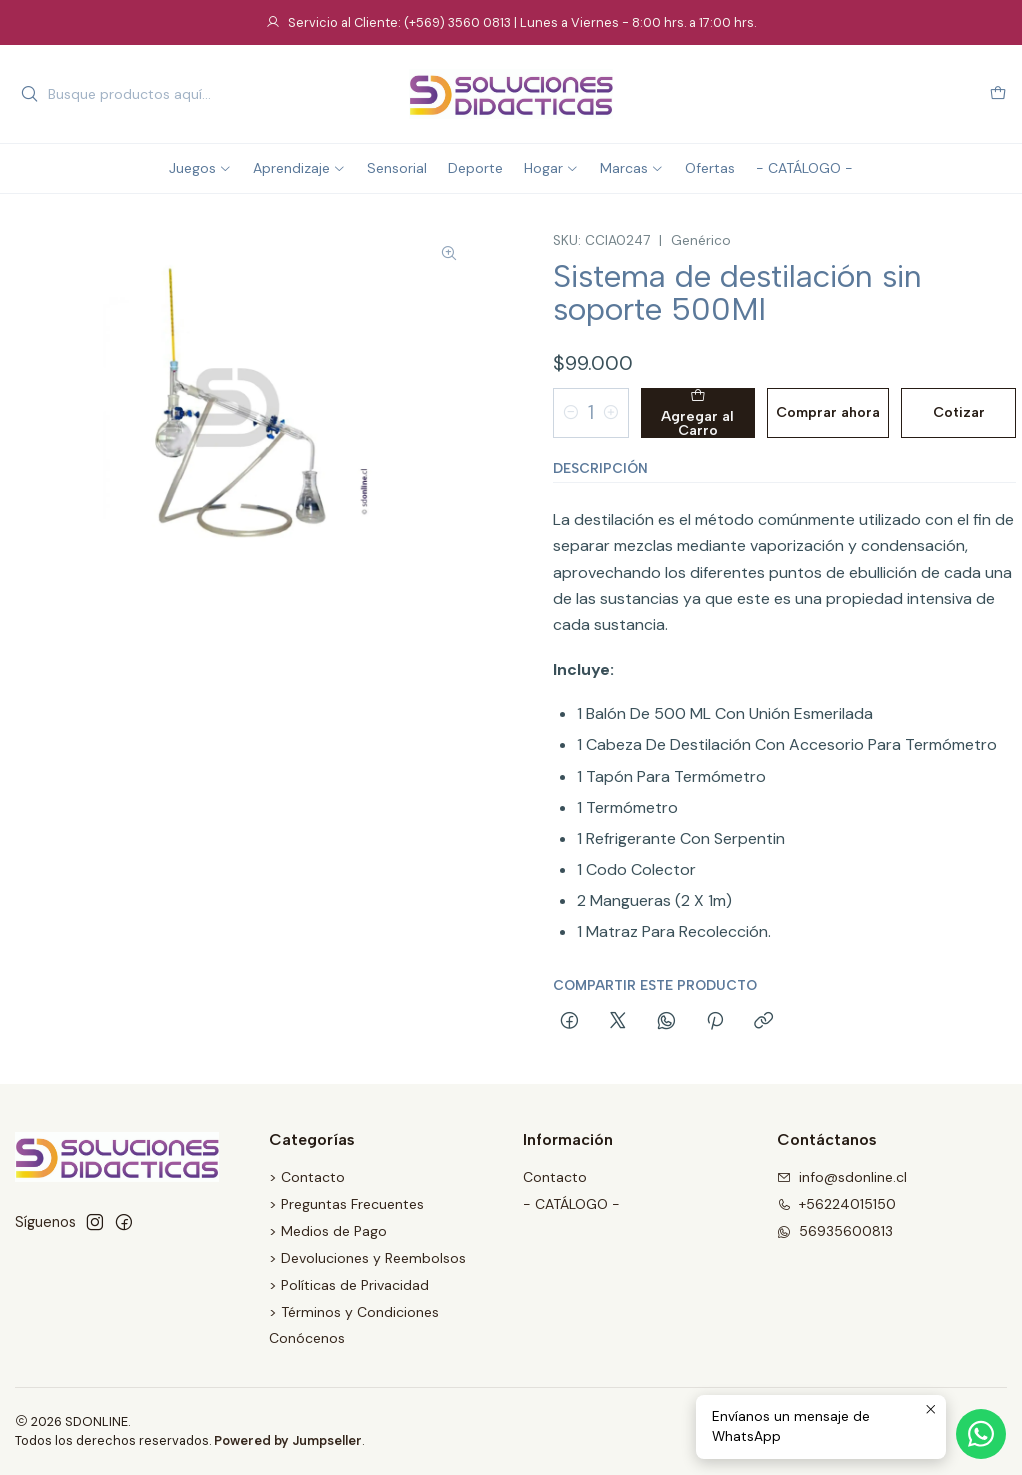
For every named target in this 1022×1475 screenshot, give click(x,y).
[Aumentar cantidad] (611, 413)
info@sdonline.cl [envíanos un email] (842, 1177)
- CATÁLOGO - (571, 1204)
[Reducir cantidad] (571, 413)
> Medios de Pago (328, 1231)
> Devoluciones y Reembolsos (367, 1258)
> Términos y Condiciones (354, 1312)
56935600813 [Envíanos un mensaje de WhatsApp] (835, 1231)
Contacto (555, 1177)
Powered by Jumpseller (288, 1440)
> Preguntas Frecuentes (346, 1204)
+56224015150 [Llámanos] (836, 1204)
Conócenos (307, 1338)
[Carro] (998, 94)
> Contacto (307, 1177)
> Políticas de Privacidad (349, 1285)
